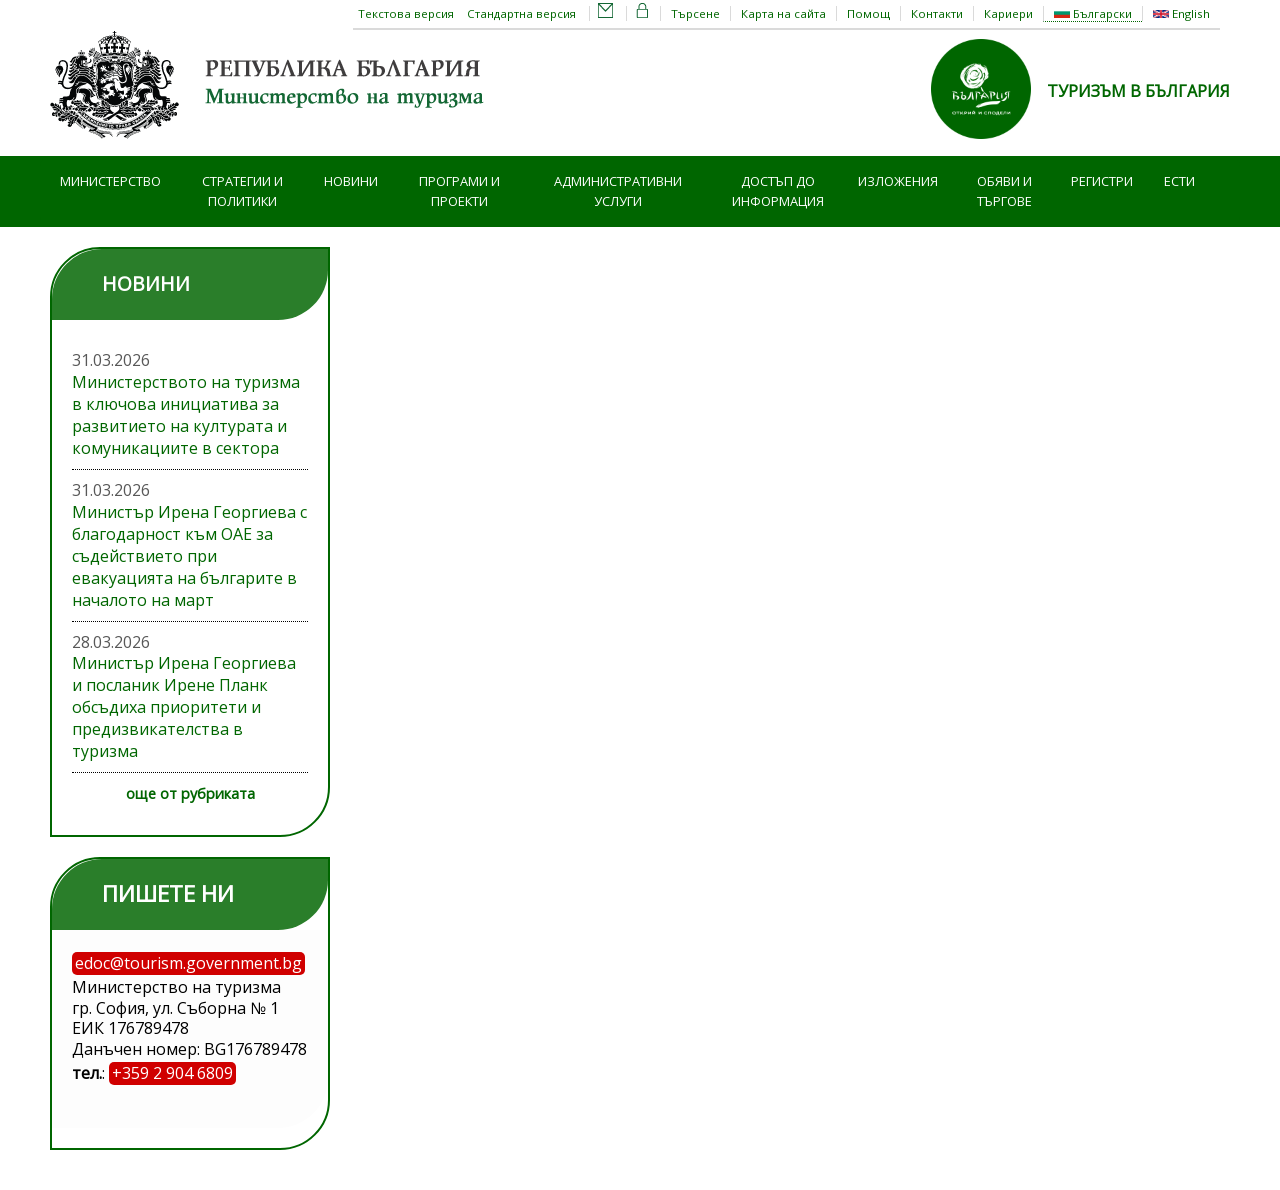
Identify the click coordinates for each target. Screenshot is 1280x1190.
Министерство (110, 181)
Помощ (868, 13)
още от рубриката (190, 793)
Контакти (937, 13)
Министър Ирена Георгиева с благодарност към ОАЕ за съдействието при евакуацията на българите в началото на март (189, 556)
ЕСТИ (1179, 181)
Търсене (695, 13)
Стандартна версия (521, 13)
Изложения (898, 181)
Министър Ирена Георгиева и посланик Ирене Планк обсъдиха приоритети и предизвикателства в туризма (184, 707)
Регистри (1102, 181)
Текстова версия (406, 13)
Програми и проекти (459, 191)
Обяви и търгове (1004, 191)
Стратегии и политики (242, 191)
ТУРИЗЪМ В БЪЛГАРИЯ (1138, 91)
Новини (351, 181)
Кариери (1008, 13)
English (1181, 13)
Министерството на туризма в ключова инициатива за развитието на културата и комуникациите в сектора (186, 415)
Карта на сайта (783, 13)
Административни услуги (618, 191)
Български (1093, 13)
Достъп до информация (778, 191)
